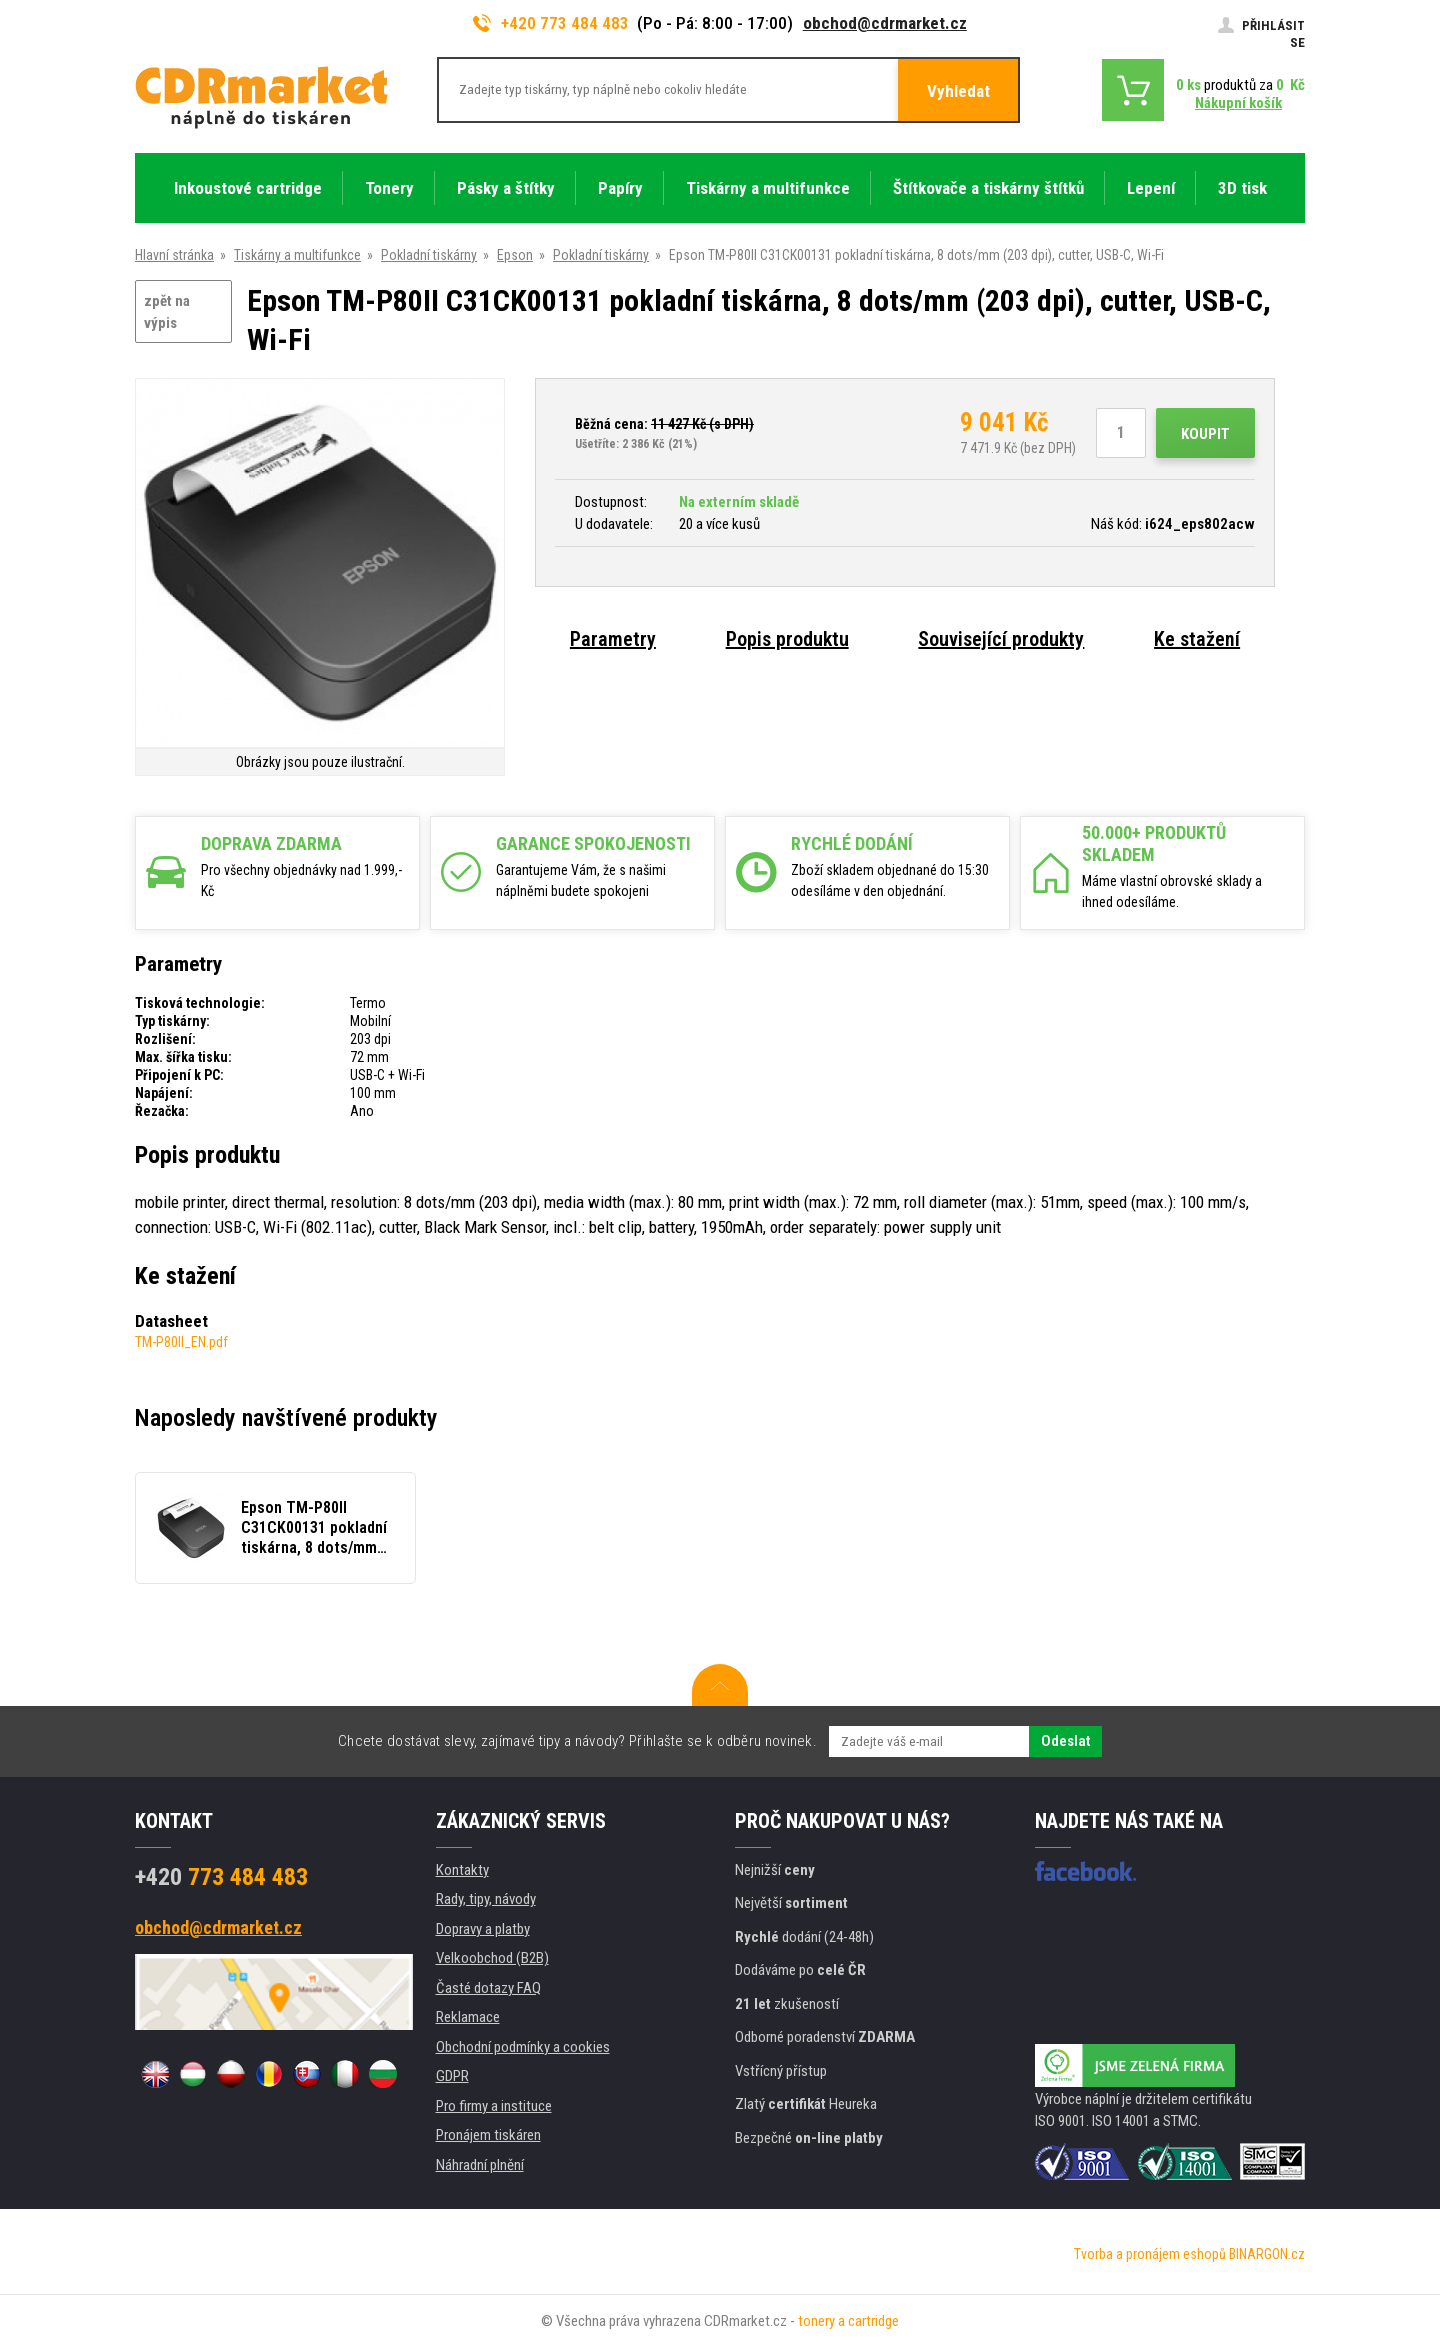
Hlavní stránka (174, 255)
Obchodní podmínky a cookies (523, 2047)
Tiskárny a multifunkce (297, 255)
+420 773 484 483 (551, 23)
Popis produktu (787, 639)
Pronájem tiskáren (488, 2135)
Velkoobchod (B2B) (492, 1958)
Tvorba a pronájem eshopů (1150, 2254)
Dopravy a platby (483, 1929)
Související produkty (1001, 639)
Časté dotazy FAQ (488, 1988)
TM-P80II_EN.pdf (181, 1342)
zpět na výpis (167, 312)
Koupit (1205, 434)
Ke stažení (1197, 639)
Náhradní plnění (480, 2165)
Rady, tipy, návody (486, 1899)
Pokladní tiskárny (429, 255)
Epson (515, 255)
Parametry (613, 639)
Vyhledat (958, 91)
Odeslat (1065, 1741)
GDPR (452, 2076)
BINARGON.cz (1267, 2254)
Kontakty (462, 1870)
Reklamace (468, 2017)
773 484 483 (221, 1877)
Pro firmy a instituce (494, 2106)
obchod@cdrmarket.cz (885, 23)
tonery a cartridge (848, 2321)
